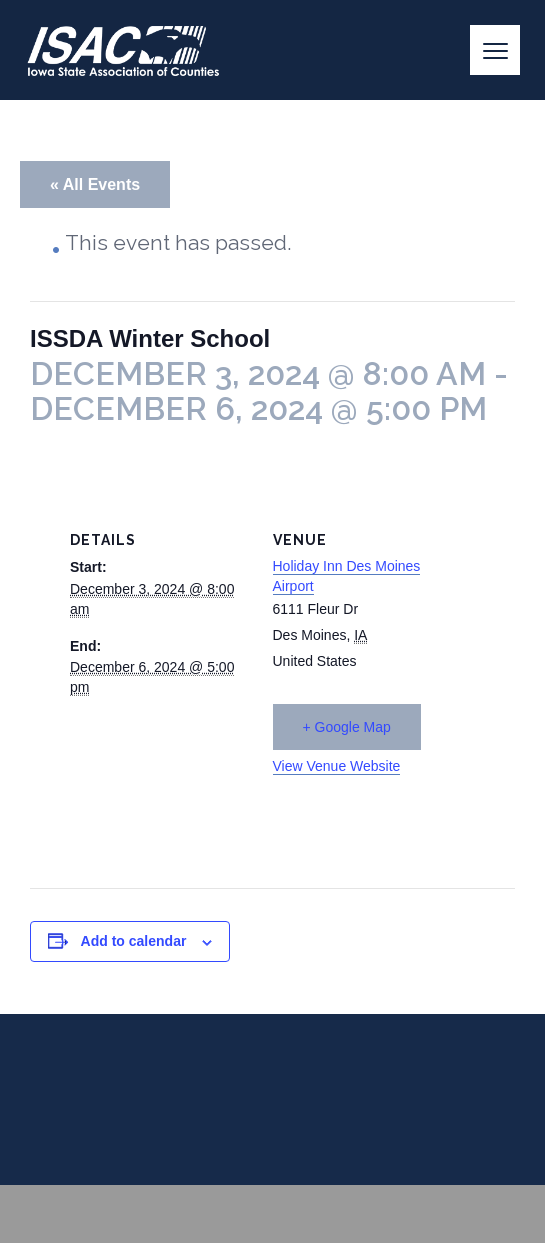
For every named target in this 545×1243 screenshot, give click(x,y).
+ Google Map (347, 727)
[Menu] (495, 50)
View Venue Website (337, 766)
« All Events (95, 184)
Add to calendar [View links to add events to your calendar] (134, 941)
